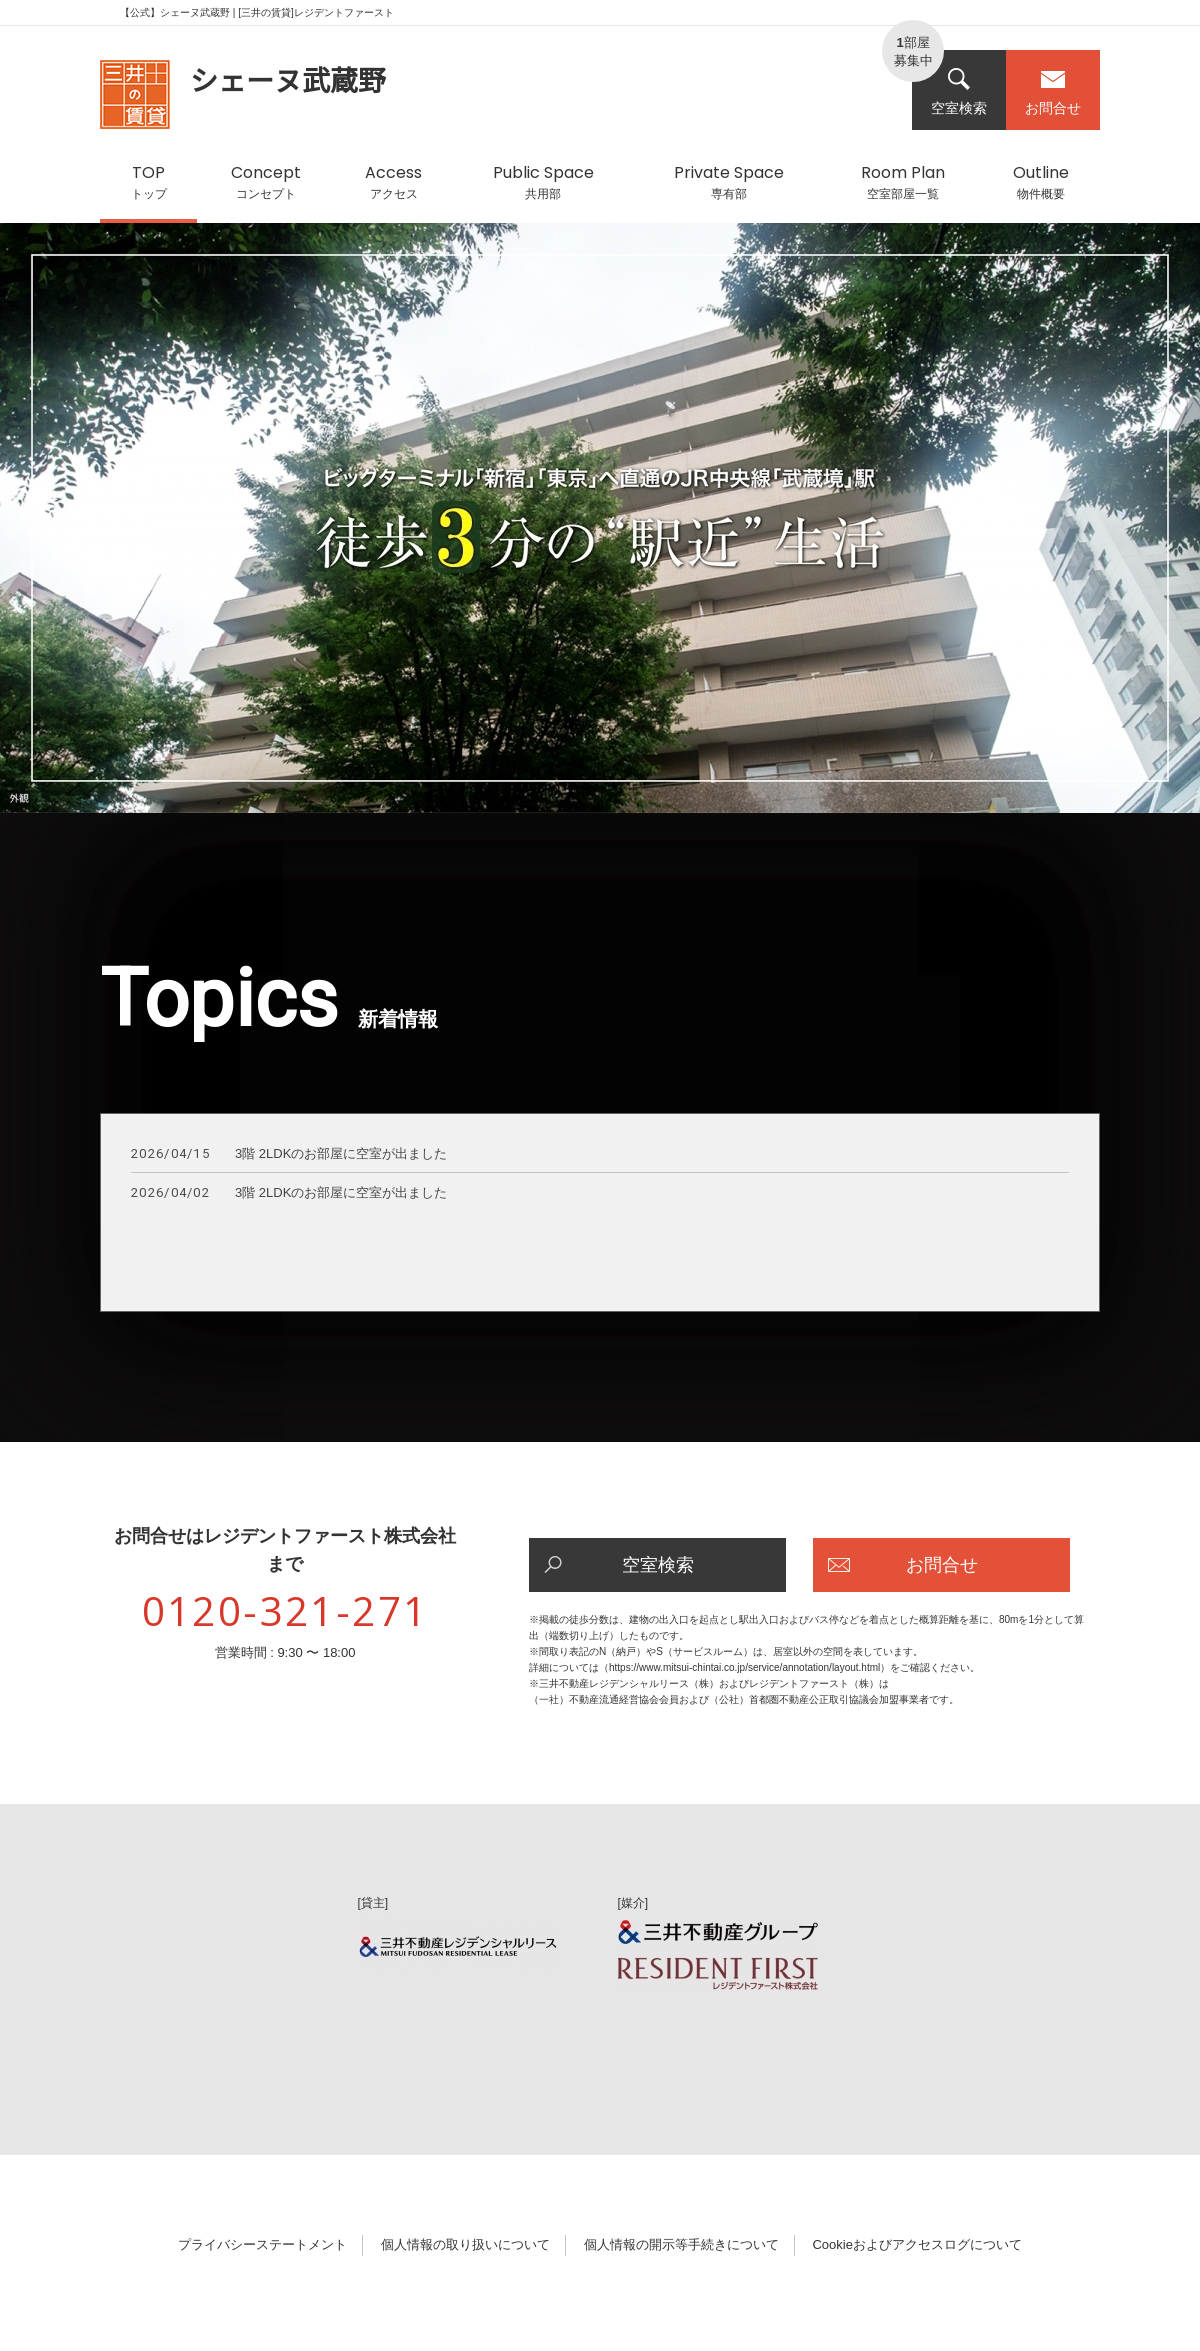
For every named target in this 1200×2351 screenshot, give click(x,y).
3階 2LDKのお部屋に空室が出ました (289, 1154)
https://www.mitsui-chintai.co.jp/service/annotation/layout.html (744, 1667)
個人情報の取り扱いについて (465, 2244)
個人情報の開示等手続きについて (681, 2244)
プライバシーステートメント (262, 2244)
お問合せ (1053, 91)
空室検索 (959, 91)
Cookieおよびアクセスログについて (916, 2244)
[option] (600, 528)
